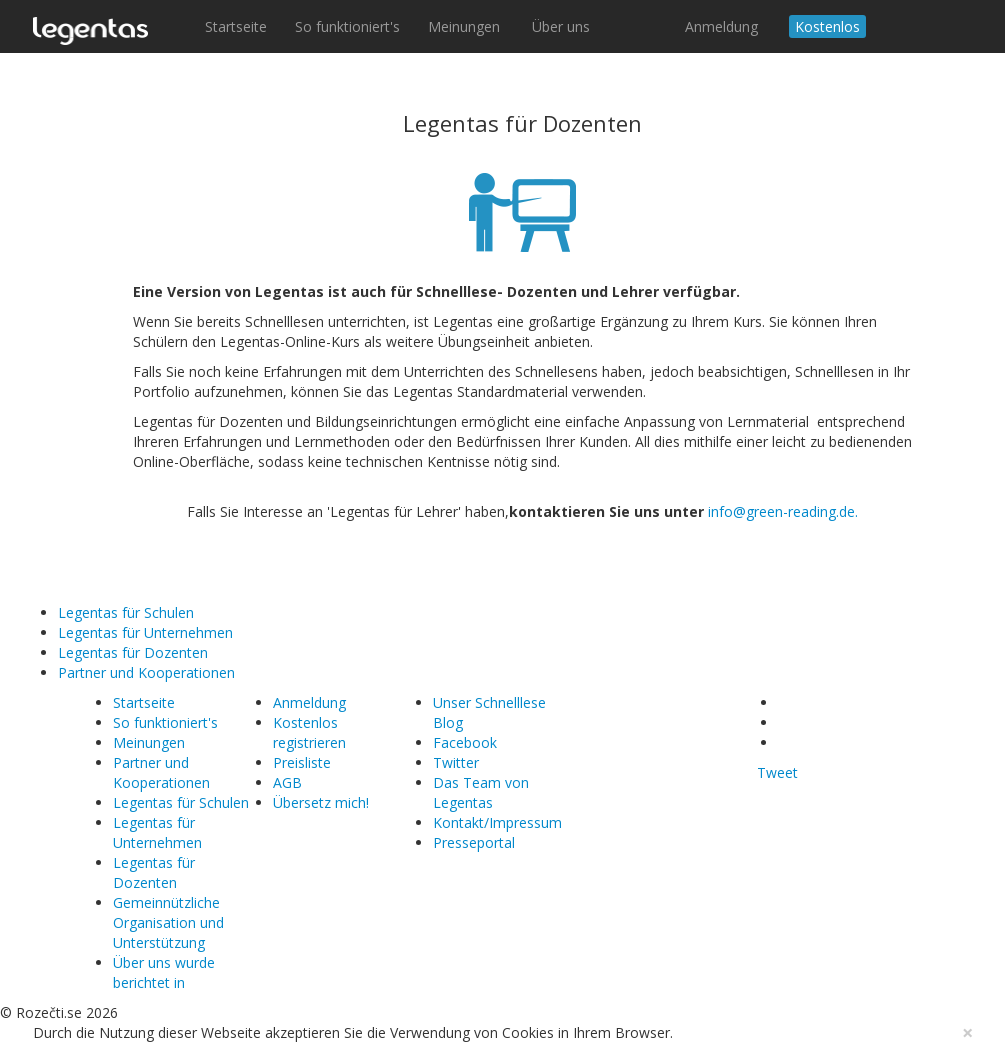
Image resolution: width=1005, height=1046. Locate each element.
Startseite (236, 26)
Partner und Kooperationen (146, 672)
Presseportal (474, 842)
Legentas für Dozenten (133, 652)
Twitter (456, 762)
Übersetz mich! (321, 802)
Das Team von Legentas (481, 792)
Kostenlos (827, 26)
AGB (287, 782)
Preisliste (302, 762)
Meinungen (466, 26)
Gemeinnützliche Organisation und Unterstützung (168, 922)
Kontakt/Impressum (497, 822)
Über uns (561, 26)
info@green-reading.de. (783, 511)
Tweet (777, 772)
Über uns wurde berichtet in (164, 972)
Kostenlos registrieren (309, 732)
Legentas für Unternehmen (145, 632)
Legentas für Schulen (126, 612)
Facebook (465, 742)
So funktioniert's (347, 26)
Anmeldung (721, 26)
